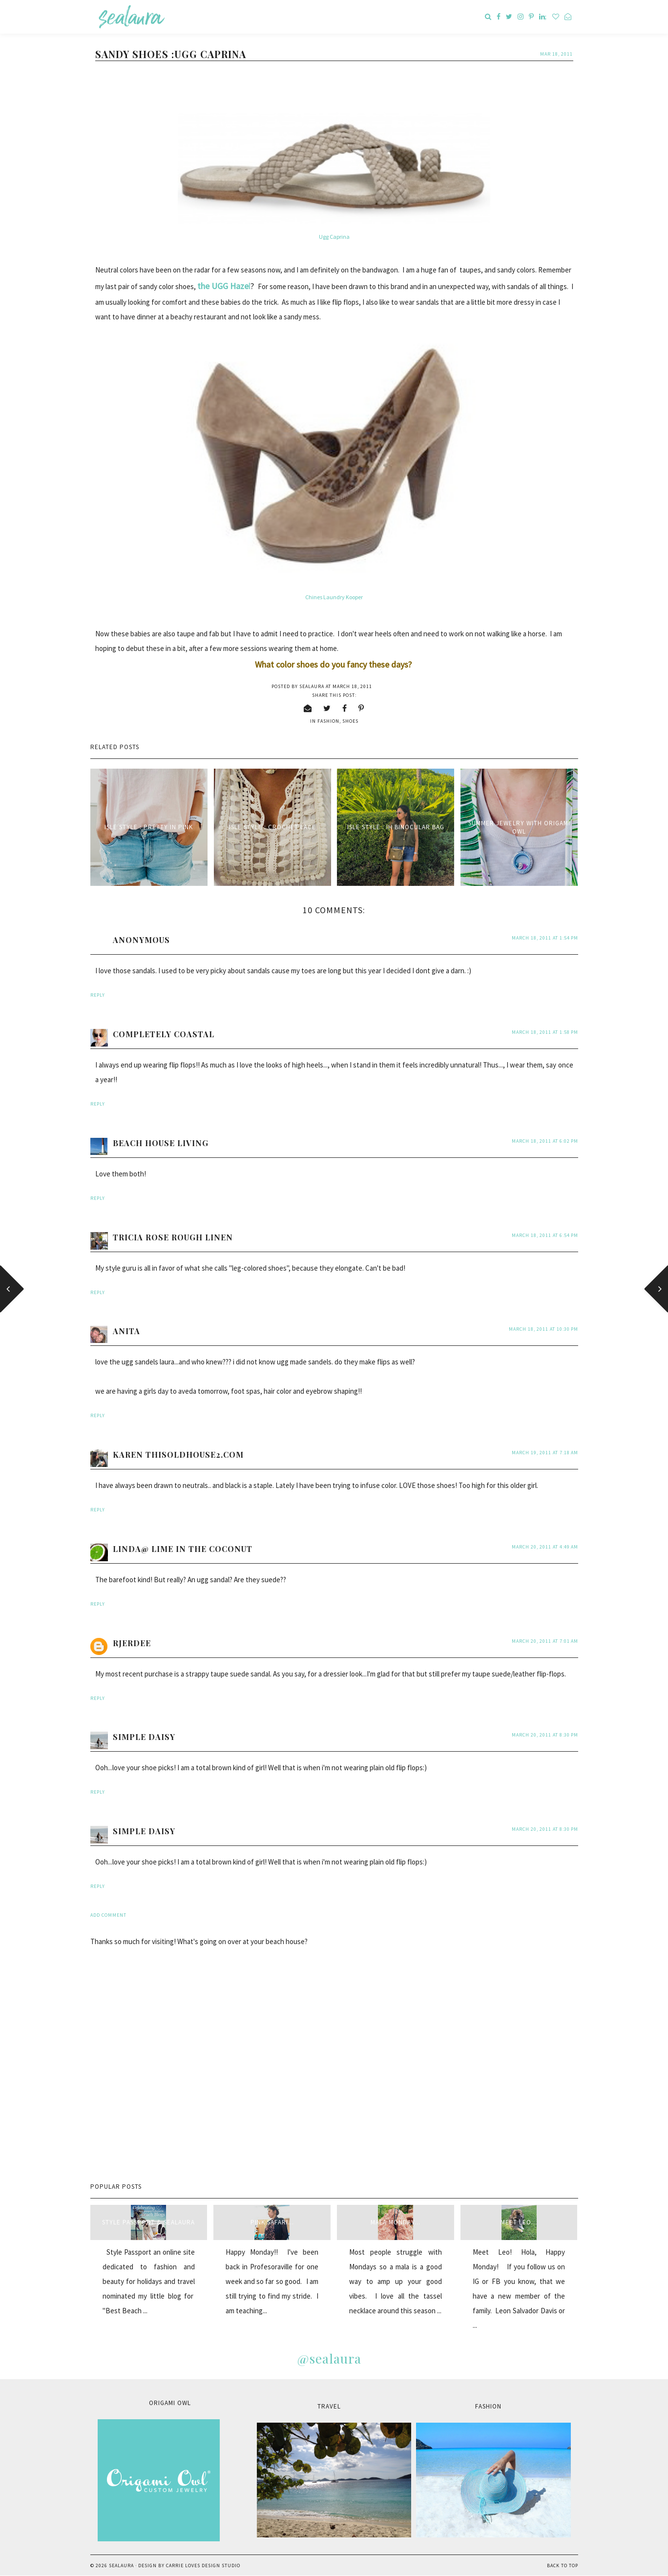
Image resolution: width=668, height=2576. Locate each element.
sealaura (121, 2565)
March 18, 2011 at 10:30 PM (543, 1329)
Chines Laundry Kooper (334, 597)
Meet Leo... (519, 2222)
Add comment (108, 1915)
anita (126, 1331)
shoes (350, 721)
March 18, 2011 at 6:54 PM (545, 1235)
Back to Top (562, 2565)
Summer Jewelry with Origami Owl (519, 827)
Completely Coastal (163, 1034)
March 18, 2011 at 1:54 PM (545, 938)
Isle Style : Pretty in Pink (148, 827)
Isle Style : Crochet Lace (272, 827)
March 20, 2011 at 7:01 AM (545, 1641)
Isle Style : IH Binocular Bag (395, 827)
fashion (328, 721)
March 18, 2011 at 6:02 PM (545, 1141)
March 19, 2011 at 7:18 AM (545, 1452)
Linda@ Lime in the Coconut (182, 1549)
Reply (97, 995)
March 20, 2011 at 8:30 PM (545, 1735)
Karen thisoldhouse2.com (178, 1454)
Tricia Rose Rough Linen (173, 1237)
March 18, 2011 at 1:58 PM (545, 1032)
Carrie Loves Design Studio (203, 2565)
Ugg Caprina (334, 236)
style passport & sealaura (148, 2222)
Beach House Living (161, 1143)
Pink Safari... (272, 2222)
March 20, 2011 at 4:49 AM (545, 1547)
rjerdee (132, 1643)
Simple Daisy (144, 1737)
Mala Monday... (395, 2222)
